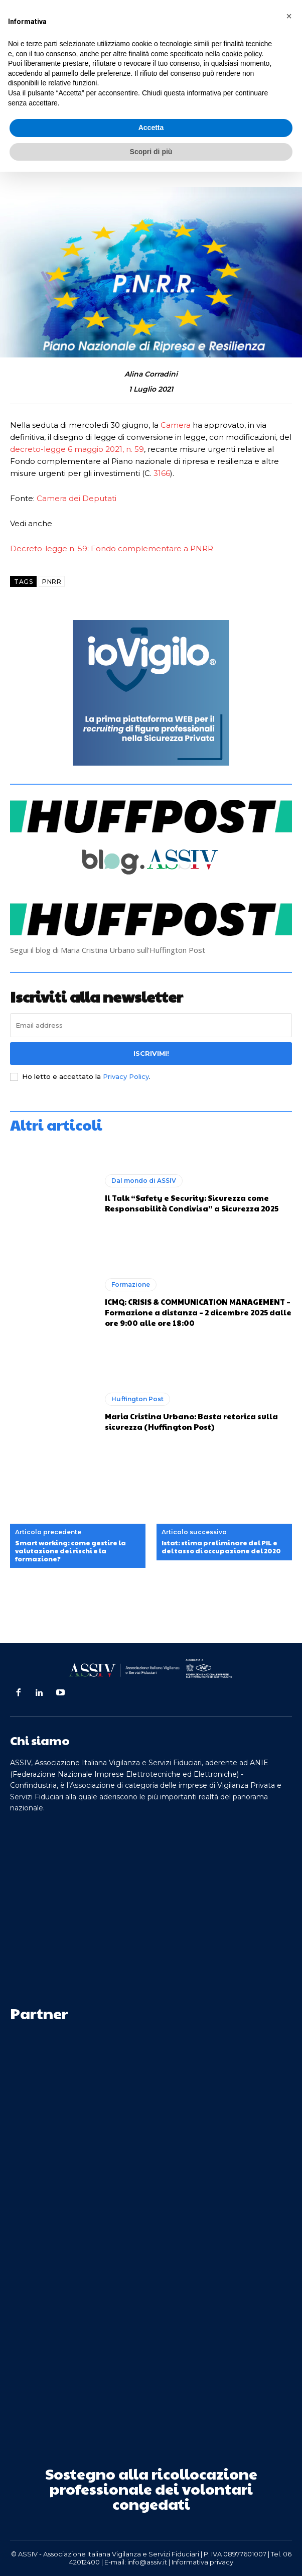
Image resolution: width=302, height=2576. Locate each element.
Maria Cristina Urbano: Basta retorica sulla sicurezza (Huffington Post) (191, 1421)
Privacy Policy (126, 1076)
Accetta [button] (151, 128)
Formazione (130, 1284)
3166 (162, 473)
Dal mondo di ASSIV (143, 1180)
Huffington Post (137, 1399)
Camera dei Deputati (76, 498)
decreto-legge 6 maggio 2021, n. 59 (77, 449)
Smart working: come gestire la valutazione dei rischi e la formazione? (70, 1551)
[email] (151, 1025)
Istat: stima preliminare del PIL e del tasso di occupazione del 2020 (221, 1547)
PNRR (51, 581)
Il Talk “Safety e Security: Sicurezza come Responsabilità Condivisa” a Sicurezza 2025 (191, 1202)
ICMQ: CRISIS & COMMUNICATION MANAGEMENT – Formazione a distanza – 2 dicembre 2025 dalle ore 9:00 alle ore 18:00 (198, 1312)
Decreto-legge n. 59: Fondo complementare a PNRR (111, 548)
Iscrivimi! (151, 1053)
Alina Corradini (151, 374)
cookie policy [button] (241, 54)
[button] (289, 16)
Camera (176, 425)
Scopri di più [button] (151, 152)
